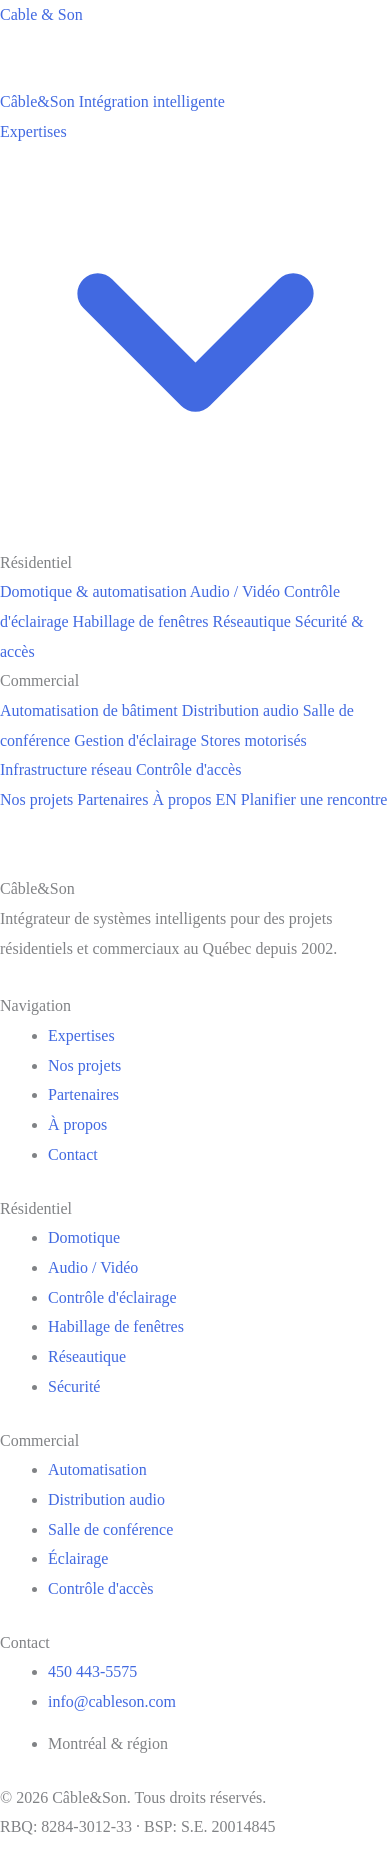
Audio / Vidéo (93, 1267)
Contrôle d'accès (101, 1588)
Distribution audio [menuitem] (240, 710)
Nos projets (36, 799)
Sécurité (74, 1386)
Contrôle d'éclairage (112, 1297)
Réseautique (87, 1356)
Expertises (81, 1035)
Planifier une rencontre (314, 799)
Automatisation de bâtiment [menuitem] (89, 710)
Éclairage (78, 1558)
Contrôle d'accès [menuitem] (189, 769)
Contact (73, 1154)
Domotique (84, 1237)
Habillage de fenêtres (116, 1326)
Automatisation (97, 1469)
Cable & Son (41, 14)
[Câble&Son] (112, 101)
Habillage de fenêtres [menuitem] (141, 621)
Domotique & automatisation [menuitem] (93, 591)
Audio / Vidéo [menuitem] (235, 591)
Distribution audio (106, 1499)
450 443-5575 (92, 1671)
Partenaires (112, 799)
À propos (181, 799)
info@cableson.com (112, 1701)
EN (226, 799)
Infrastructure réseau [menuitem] (66, 769)
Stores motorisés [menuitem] (254, 740)
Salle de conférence (110, 1529)
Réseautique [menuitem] (252, 621)
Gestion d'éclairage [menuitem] (135, 740)
